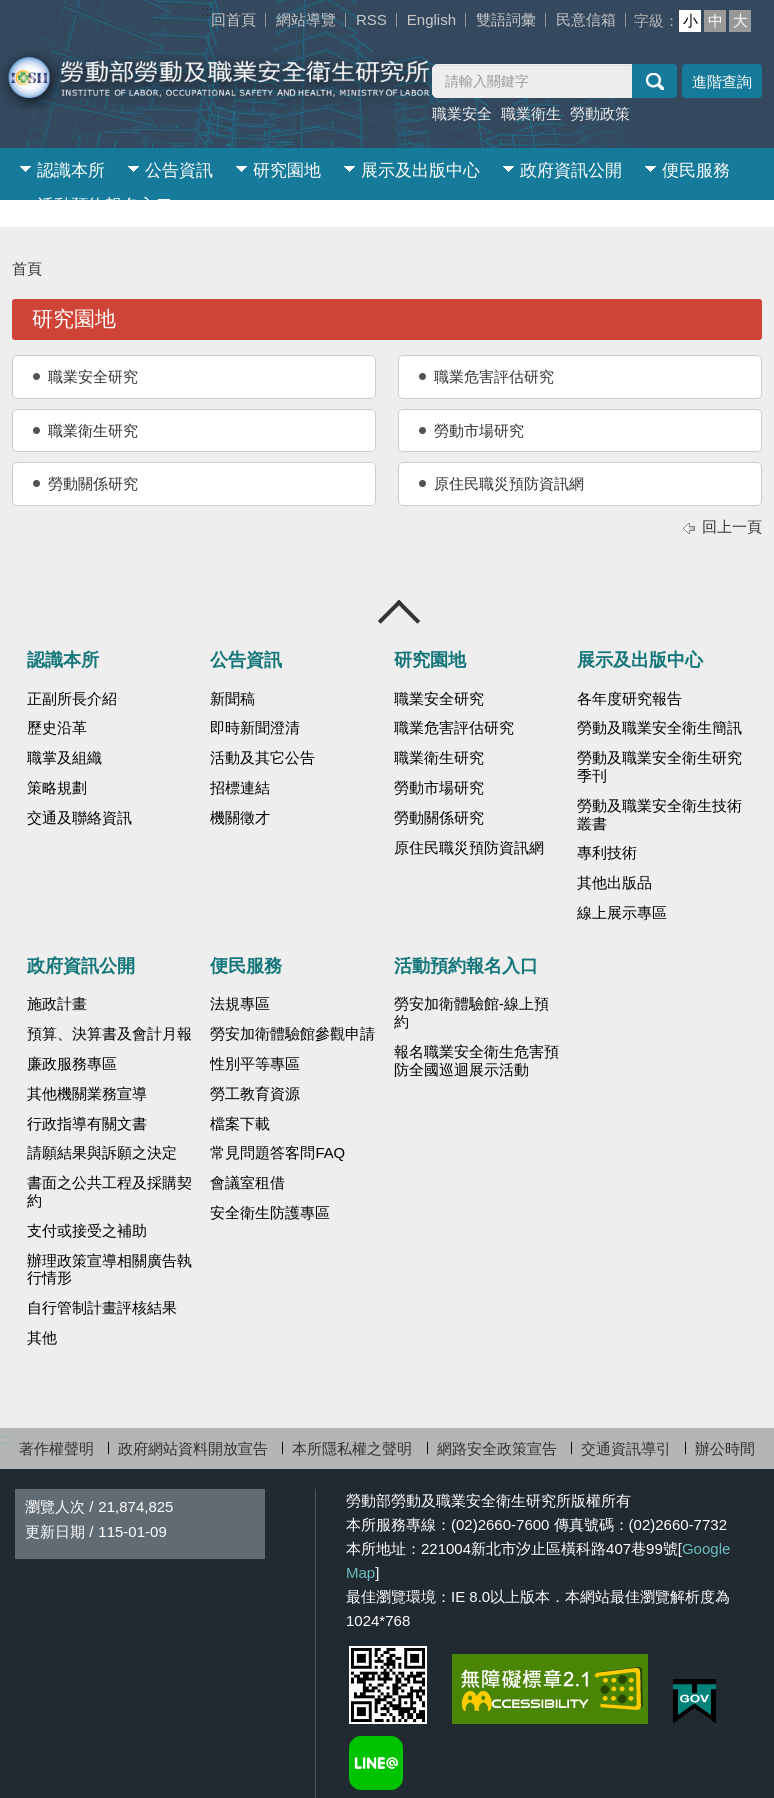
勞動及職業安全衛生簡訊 (659, 728)
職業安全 (462, 113)
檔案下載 (240, 1124)
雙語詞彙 (506, 19)
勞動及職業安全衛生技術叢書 (659, 815)
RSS (371, 19)
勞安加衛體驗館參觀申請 (292, 1034)
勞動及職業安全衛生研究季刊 (659, 767)
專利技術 (607, 853)
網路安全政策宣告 (497, 1448)
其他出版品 (614, 883)
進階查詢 (722, 81)
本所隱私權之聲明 (352, 1448)
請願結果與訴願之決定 (102, 1153)
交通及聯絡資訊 (79, 818)
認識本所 (71, 170)
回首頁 (233, 19)
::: (207, 10)
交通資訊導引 (626, 1448)
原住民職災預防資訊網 (509, 483)
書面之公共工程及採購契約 (109, 1192)
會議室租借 (247, 1183)
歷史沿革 (57, 728)
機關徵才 (240, 818)
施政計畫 (57, 1004)
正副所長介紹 (72, 699)
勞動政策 (600, 113)
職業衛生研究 (93, 430)
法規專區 (240, 1004)
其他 (42, 1338)
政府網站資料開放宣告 (193, 1448)
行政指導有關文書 (87, 1124)
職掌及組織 (64, 758)
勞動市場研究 (479, 430)
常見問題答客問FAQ (277, 1153)
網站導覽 (306, 19)
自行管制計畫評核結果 (102, 1308)
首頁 (27, 268)
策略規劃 (57, 788)
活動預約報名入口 (105, 205)
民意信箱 (586, 19)
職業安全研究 (93, 376)
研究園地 (287, 170)
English (431, 19)
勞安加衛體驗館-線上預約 (471, 1013)
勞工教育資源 (255, 1094)
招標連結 (240, 788)
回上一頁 (732, 526)
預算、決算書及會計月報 (109, 1034)
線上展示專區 (622, 913)
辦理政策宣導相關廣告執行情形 (109, 1270)
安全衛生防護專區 (270, 1213)
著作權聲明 (56, 1448)
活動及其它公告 (262, 758)
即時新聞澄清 (255, 728)
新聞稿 (232, 699)
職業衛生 (531, 113)
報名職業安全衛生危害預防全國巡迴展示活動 (476, 1061)
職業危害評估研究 (494, 376)
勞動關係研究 (93, 483)
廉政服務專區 (72, 1064)
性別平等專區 (255, 1064)
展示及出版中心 (420, 170)
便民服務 (696, 170)
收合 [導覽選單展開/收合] (400, 612)
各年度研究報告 (629, 699)
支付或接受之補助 (87, 1231)
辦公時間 (725, 1448)
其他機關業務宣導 (87, 1094)
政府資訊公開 (571, 170)
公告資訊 (179, 170)
